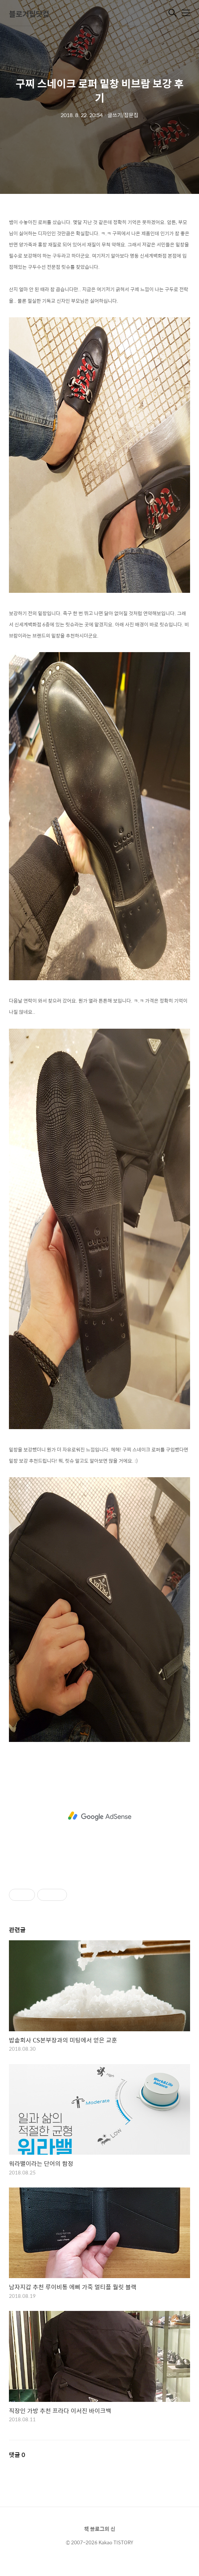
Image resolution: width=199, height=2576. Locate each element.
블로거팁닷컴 (29, 13)
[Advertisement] (99, 1816)
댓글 (17, 2454)
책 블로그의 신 (99, 2529)
